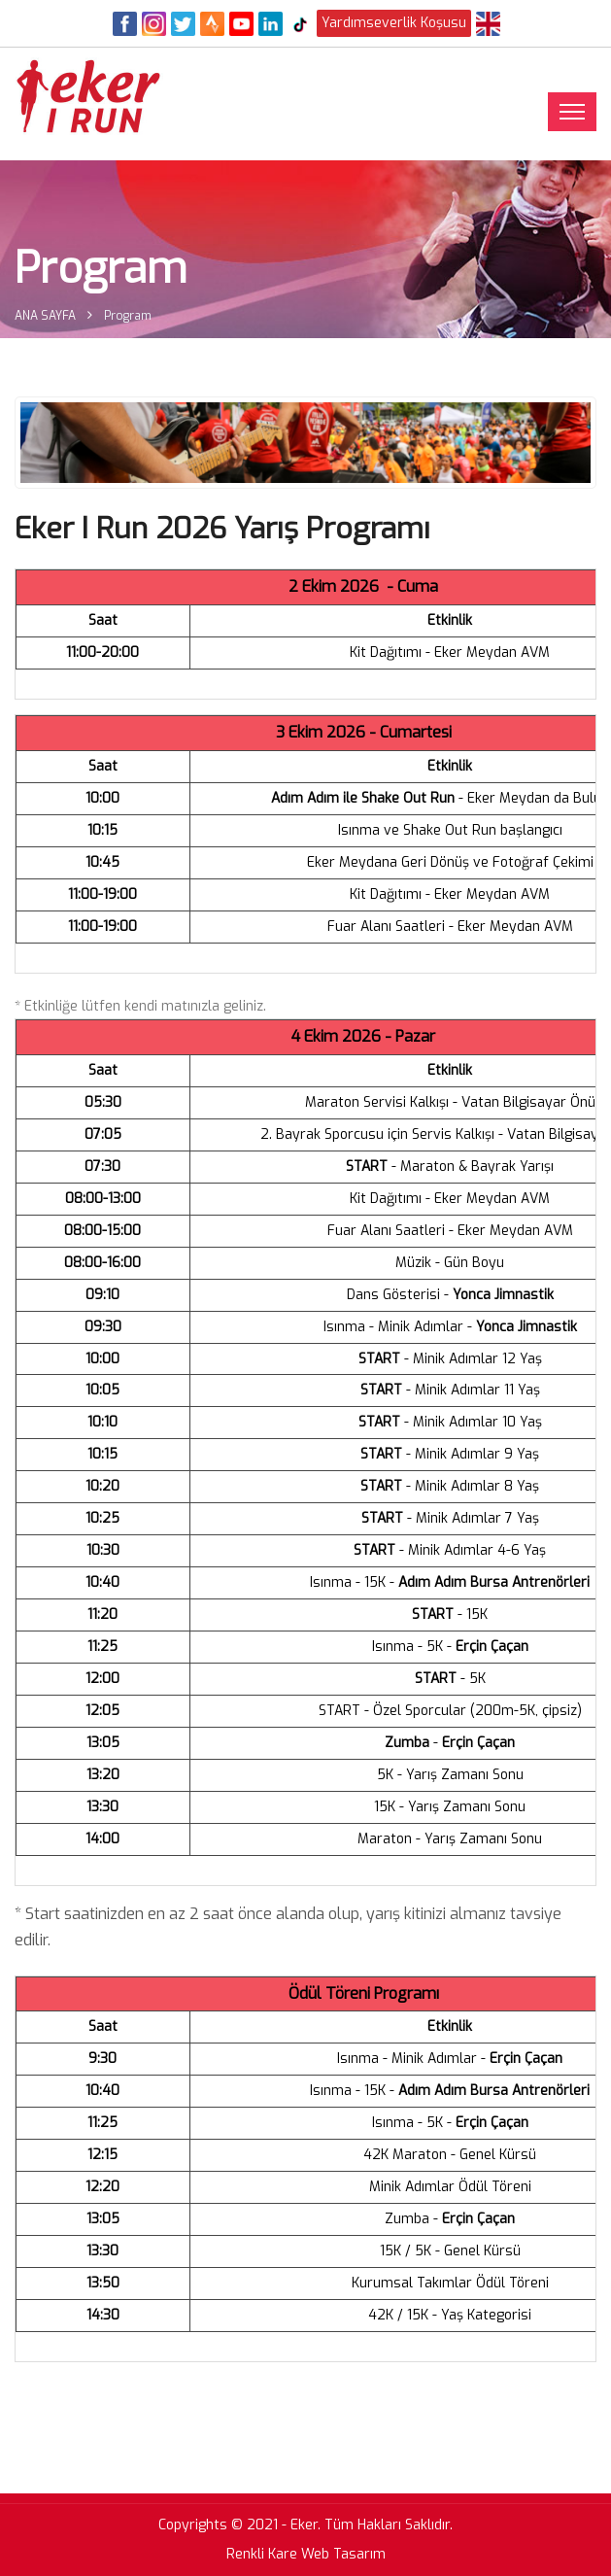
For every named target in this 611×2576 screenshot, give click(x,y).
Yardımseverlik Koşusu (394, 23)
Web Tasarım (343, 2554)
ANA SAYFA (45, 316)
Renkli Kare (261, 2554)
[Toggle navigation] (572, 111)
